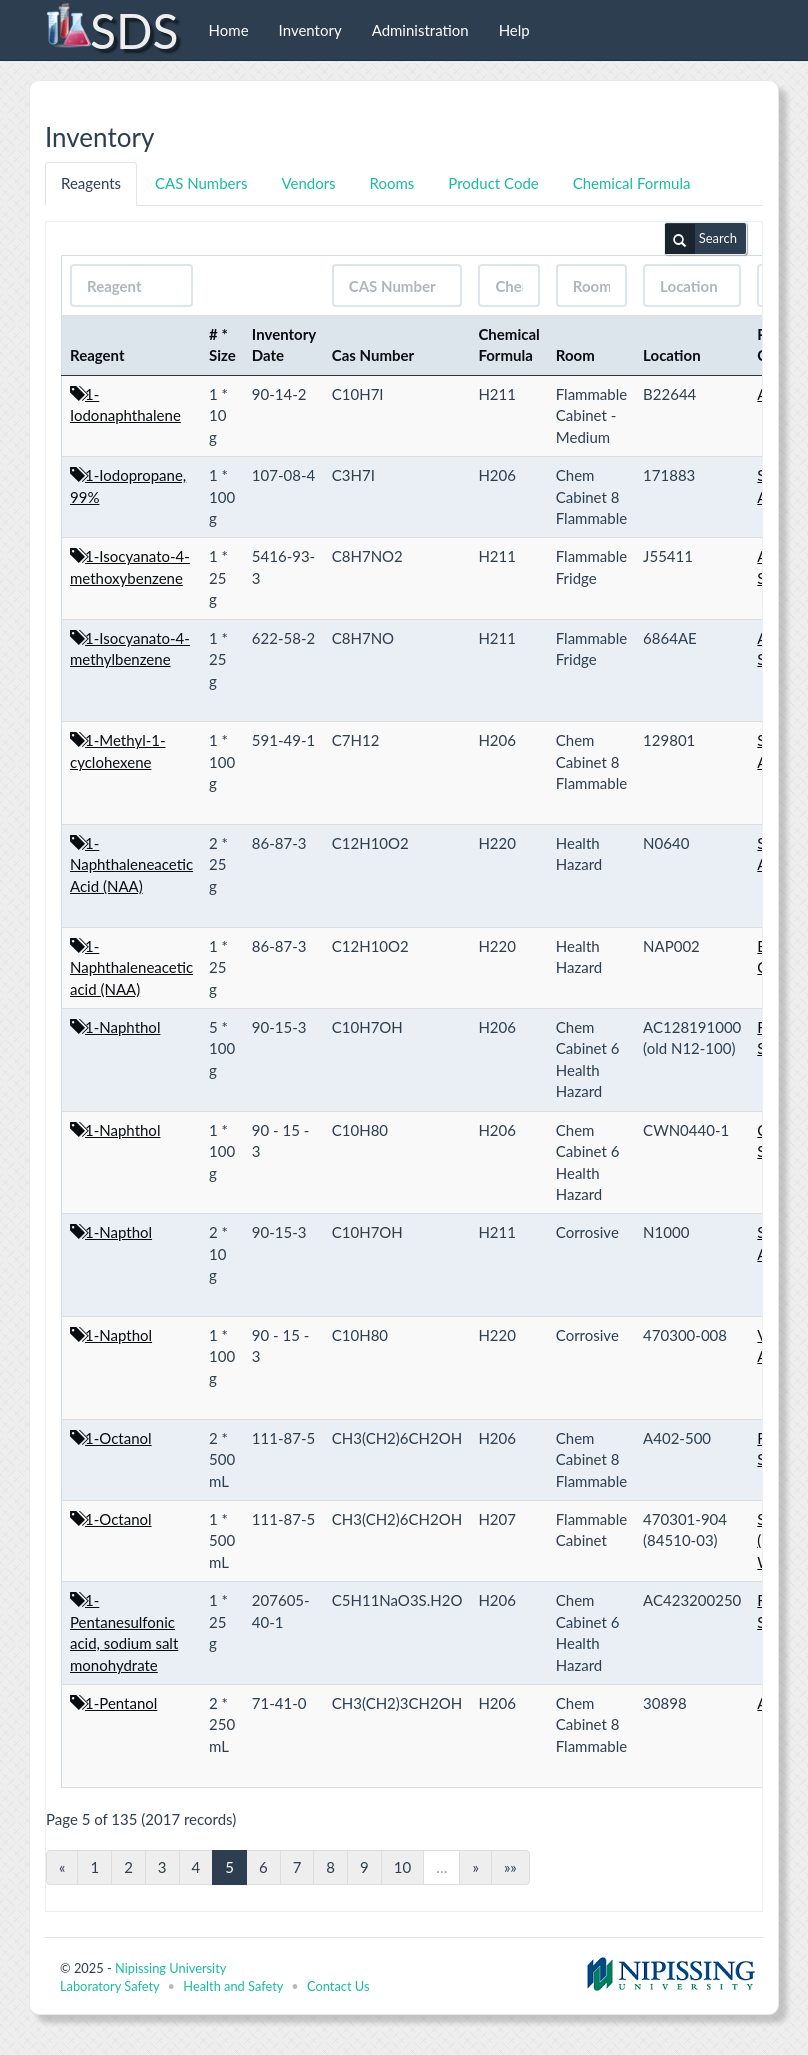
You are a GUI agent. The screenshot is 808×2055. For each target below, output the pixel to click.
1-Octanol (118, 1438)
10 (402, 1867)
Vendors (308, 183)
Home (229, 30)
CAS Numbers (201, 183)
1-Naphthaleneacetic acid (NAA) (131, 967)
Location (672, 355)
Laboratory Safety (109, 1986)
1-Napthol (118, 1232)
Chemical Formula (632, 183)
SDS (111, 30)
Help (514, 30)
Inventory (310, 30)
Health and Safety (233, 1986)
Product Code (493, 183)
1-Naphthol (122, 1027)
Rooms (392, 183)
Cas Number (373, 355)
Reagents (91, 183)
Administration (420, 30)
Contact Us (338, 1986)
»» (510, 1867)
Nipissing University (170, 1968)
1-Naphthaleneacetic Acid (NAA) (131, 864)
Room (575, 355)
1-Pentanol (121, 1703)
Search (701, 239)
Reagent (97, 355)
